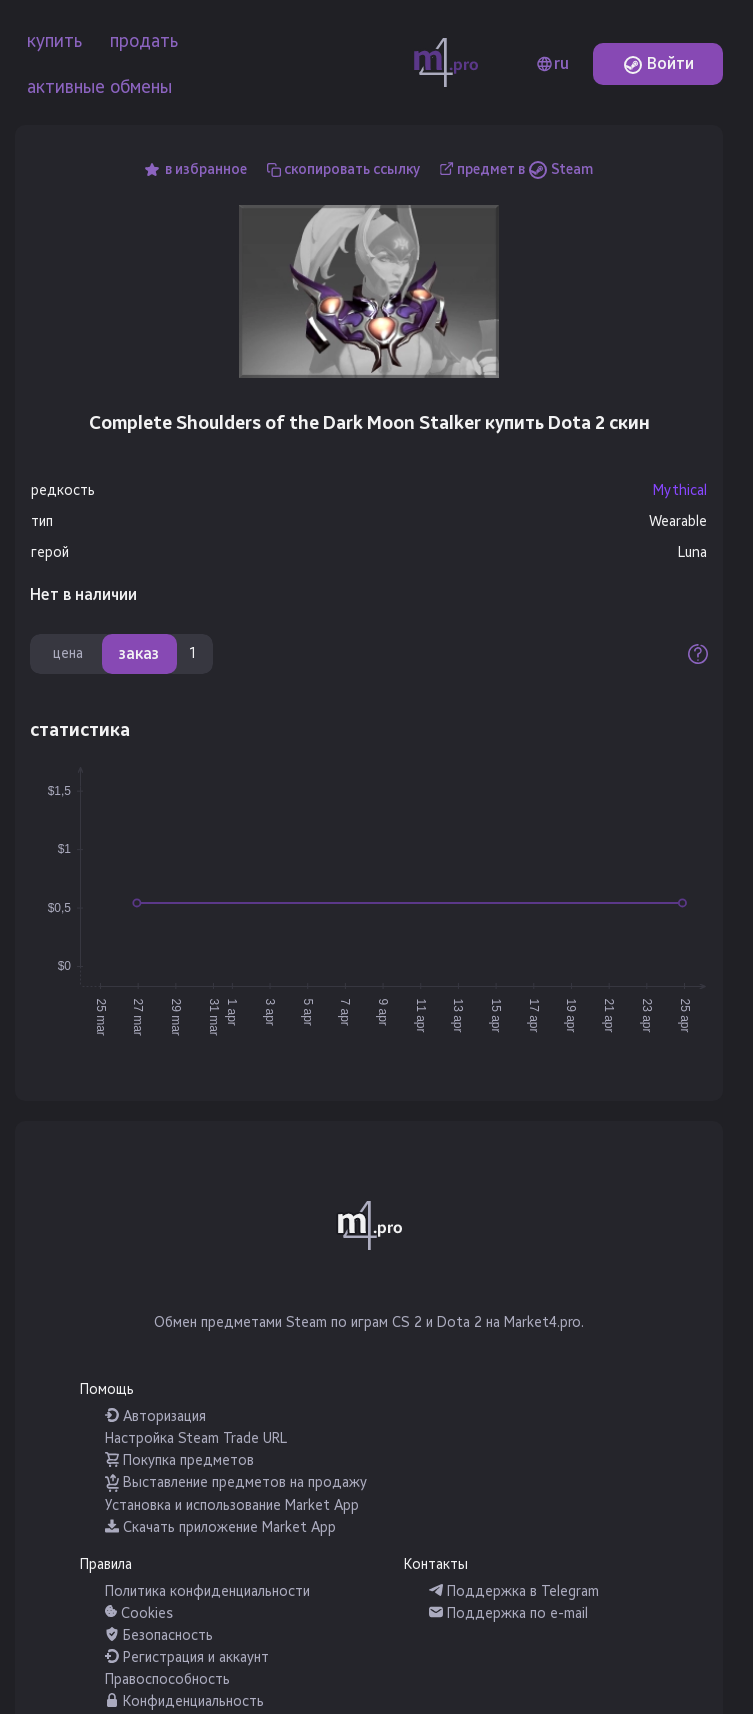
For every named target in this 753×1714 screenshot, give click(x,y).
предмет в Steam (525, 169)
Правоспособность (167, 1679)
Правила (106, 1564)
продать (144, 41)
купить (54, 41)
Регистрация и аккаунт (187, 1657)
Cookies (139, 1613)
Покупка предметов (179, 1460)
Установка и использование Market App (232, 1505)
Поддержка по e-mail (508, 1613)
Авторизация (155, 1416)
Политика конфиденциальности (207, 1591)
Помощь (107, 1389)
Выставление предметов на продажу (236, 1482)
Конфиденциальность (184, 1701)
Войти (658, 63)
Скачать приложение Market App (220, 1527)
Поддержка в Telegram (514, 1591)
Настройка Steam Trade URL (196, 1438)
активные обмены (99, 87)
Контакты (436, 1564)
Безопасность (159, 1635)
